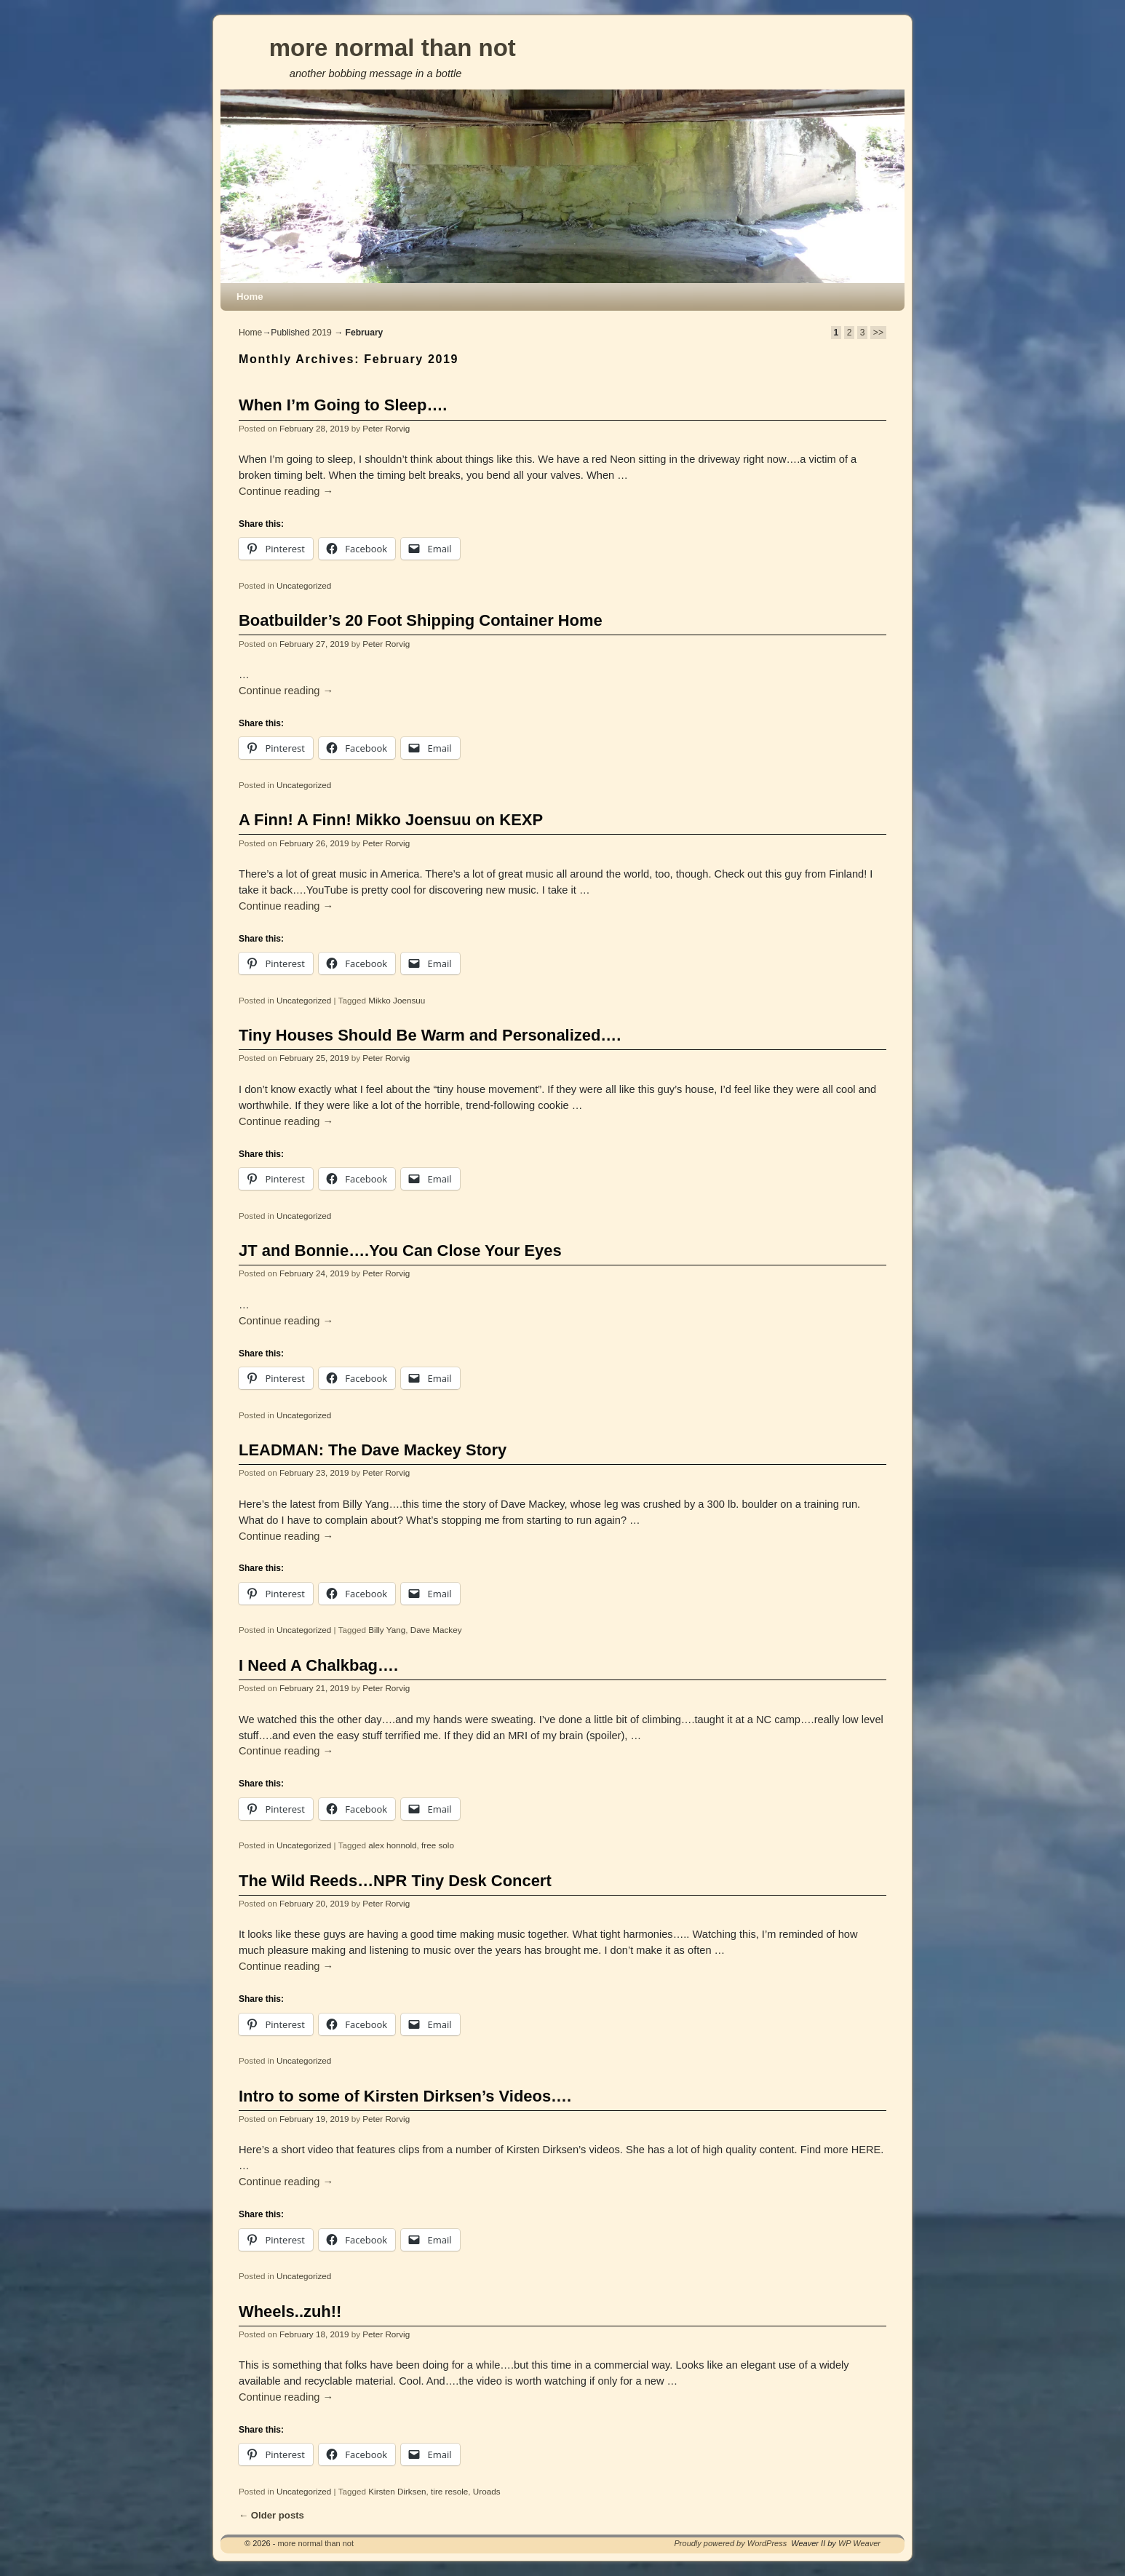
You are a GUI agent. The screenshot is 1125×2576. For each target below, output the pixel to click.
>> (878, 332)
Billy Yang (386, 1629)
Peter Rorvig (386, 428)
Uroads (487, 2491)
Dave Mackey (436, 1629)
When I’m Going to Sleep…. (343, 405)
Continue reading (286, 491)
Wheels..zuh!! (290, 2311)
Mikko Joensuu (396, 1000)
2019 (322, 332)
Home (249, 296)
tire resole (449, 2491)
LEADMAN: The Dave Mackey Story (372, 1450)
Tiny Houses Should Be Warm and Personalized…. (430, 1035)
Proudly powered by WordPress (731, 2543)
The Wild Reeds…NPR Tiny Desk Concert (395, 1881)
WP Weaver (859, 2543)
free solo (437, 1845)
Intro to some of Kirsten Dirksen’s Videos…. (405, 2096)
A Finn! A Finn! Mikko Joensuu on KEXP (391, 820)
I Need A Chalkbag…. (318, 1665)
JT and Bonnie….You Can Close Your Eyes (400, 1250)
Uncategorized (304, 585)
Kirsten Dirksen (397, 2491)
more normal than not (392, 47)
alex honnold (392, 1845)
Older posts (271, 2515)
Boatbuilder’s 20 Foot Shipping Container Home (421, 620)
